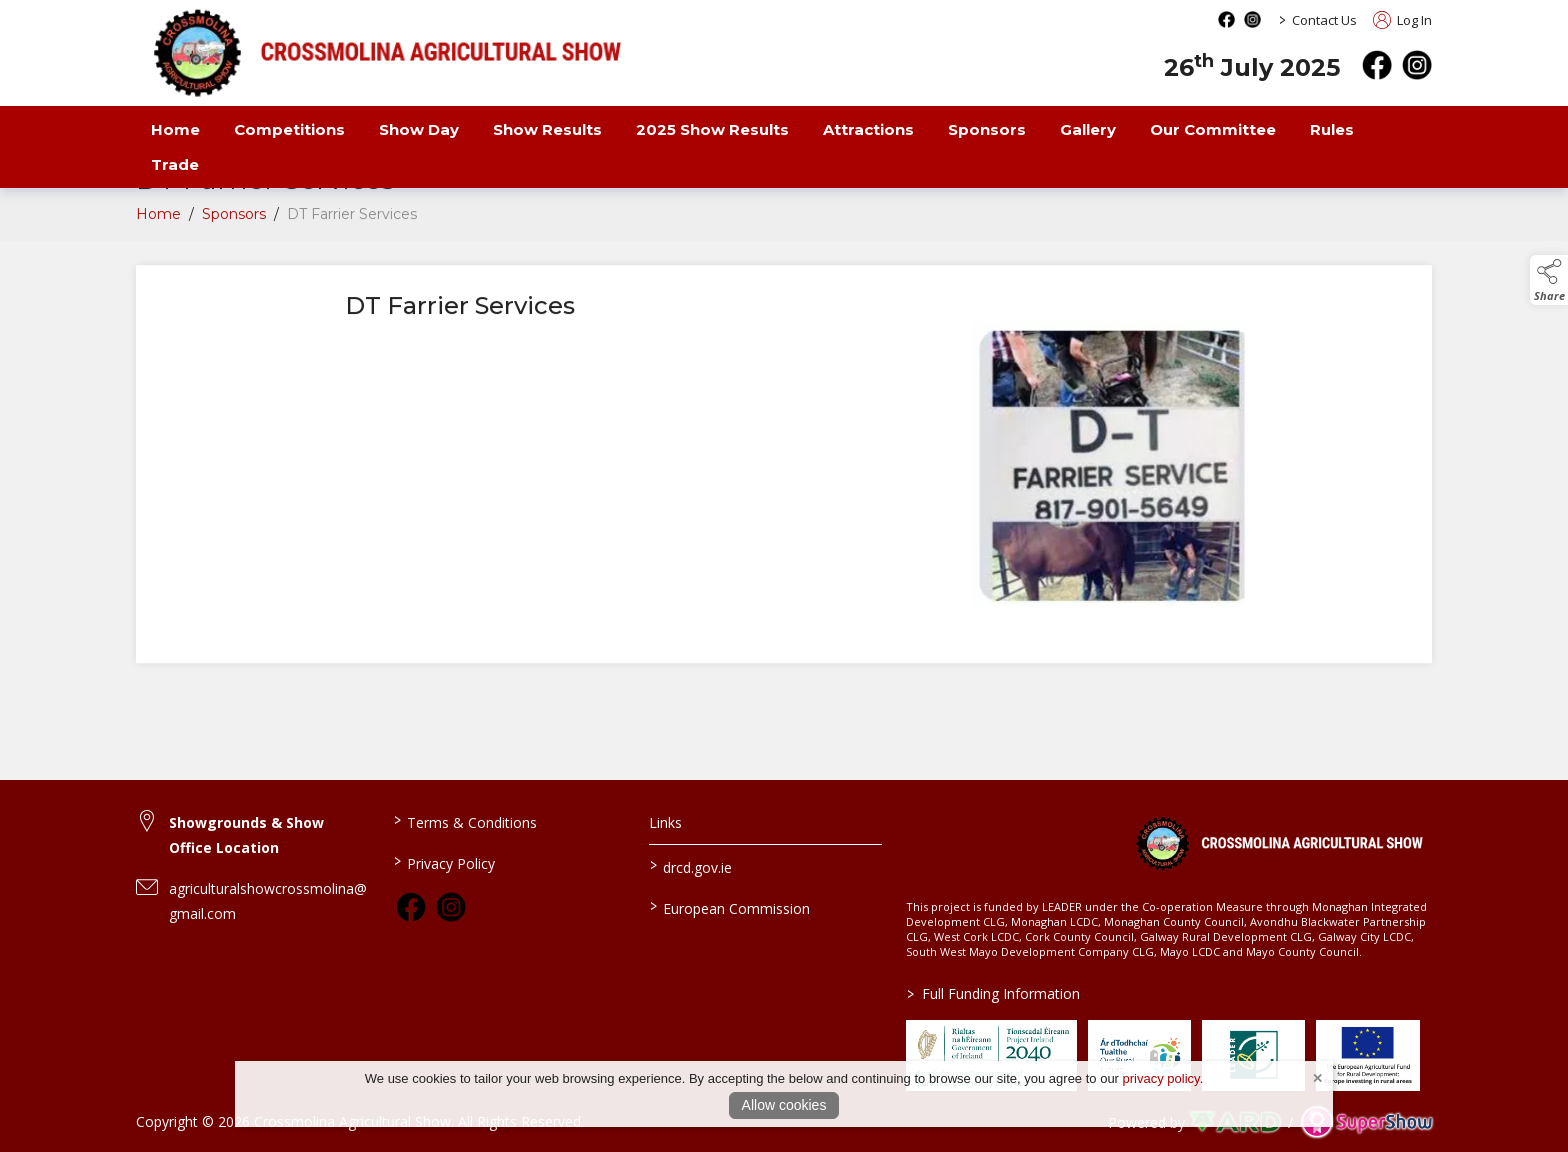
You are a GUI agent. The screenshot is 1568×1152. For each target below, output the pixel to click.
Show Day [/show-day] (419, 129)
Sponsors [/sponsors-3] (987, 129)
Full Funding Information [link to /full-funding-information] (993, 993)
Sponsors (234, 219)
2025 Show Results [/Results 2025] (712, 129)
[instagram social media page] (1252, 19)
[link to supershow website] (1366, 1122)
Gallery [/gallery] (1088, 129)
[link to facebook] (411, 907)
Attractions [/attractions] (868, 129)
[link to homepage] (1278, 842)
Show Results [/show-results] (547, 129)
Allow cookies (784, 1105)
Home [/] (175, 129)
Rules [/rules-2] (1332, 129)
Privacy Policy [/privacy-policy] (443, 862)
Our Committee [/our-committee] (1213, 129)
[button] (1549, 280)
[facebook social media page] (1226, 19)
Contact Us (1324, 20)
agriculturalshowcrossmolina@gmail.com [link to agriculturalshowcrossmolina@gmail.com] (268, 901)
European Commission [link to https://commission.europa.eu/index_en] (730, 907)
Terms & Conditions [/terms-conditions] (464, 821)
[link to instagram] (451, 907)
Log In (1402, 20)
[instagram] (1417, 65)
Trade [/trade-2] (175, 164)
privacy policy (1161, 1078)
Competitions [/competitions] (289, 129)
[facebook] (1377, 65)
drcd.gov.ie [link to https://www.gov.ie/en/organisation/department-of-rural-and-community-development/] (691, 866)
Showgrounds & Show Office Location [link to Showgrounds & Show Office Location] (246, 835)
